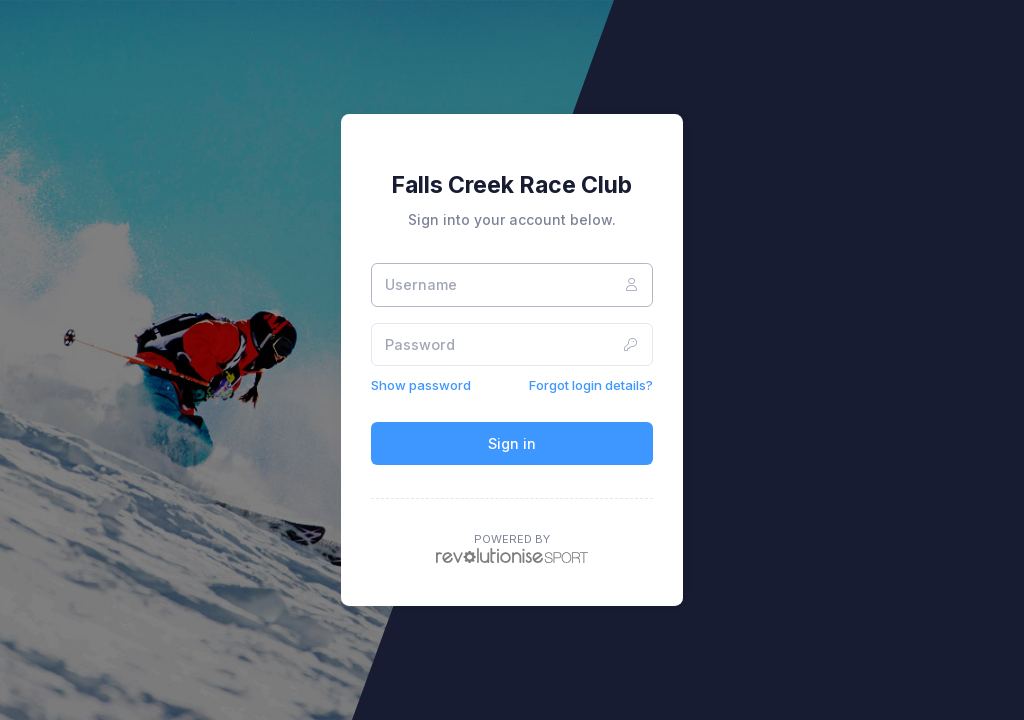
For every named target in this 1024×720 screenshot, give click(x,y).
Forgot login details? (591, 385)
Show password (421, 385)
